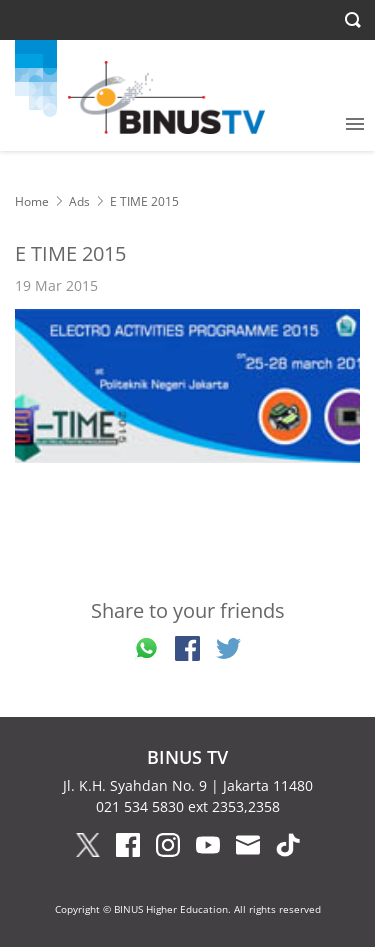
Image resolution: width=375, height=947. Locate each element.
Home (32, 201)
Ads (79, 201)
